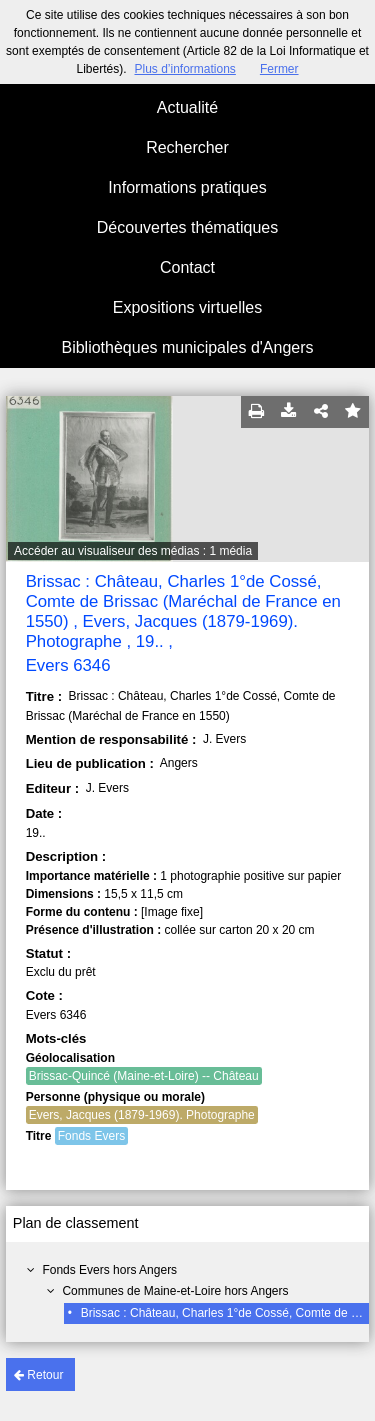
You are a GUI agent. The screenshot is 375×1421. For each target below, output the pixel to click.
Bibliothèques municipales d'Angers (187, 347)
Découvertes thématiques (187, 227)
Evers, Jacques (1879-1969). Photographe (142, 1115)
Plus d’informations (184, 69)
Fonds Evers (91, 1136)
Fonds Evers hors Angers (109, 1270)
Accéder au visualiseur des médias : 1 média (133, 551)
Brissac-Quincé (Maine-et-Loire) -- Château (144, 1076)
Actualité (187, 107)
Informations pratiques (187, 187)
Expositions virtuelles (187, 307)
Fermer (279, 69)
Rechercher (187, 147)
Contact (187, 267)
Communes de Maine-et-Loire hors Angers (175, 1291)
